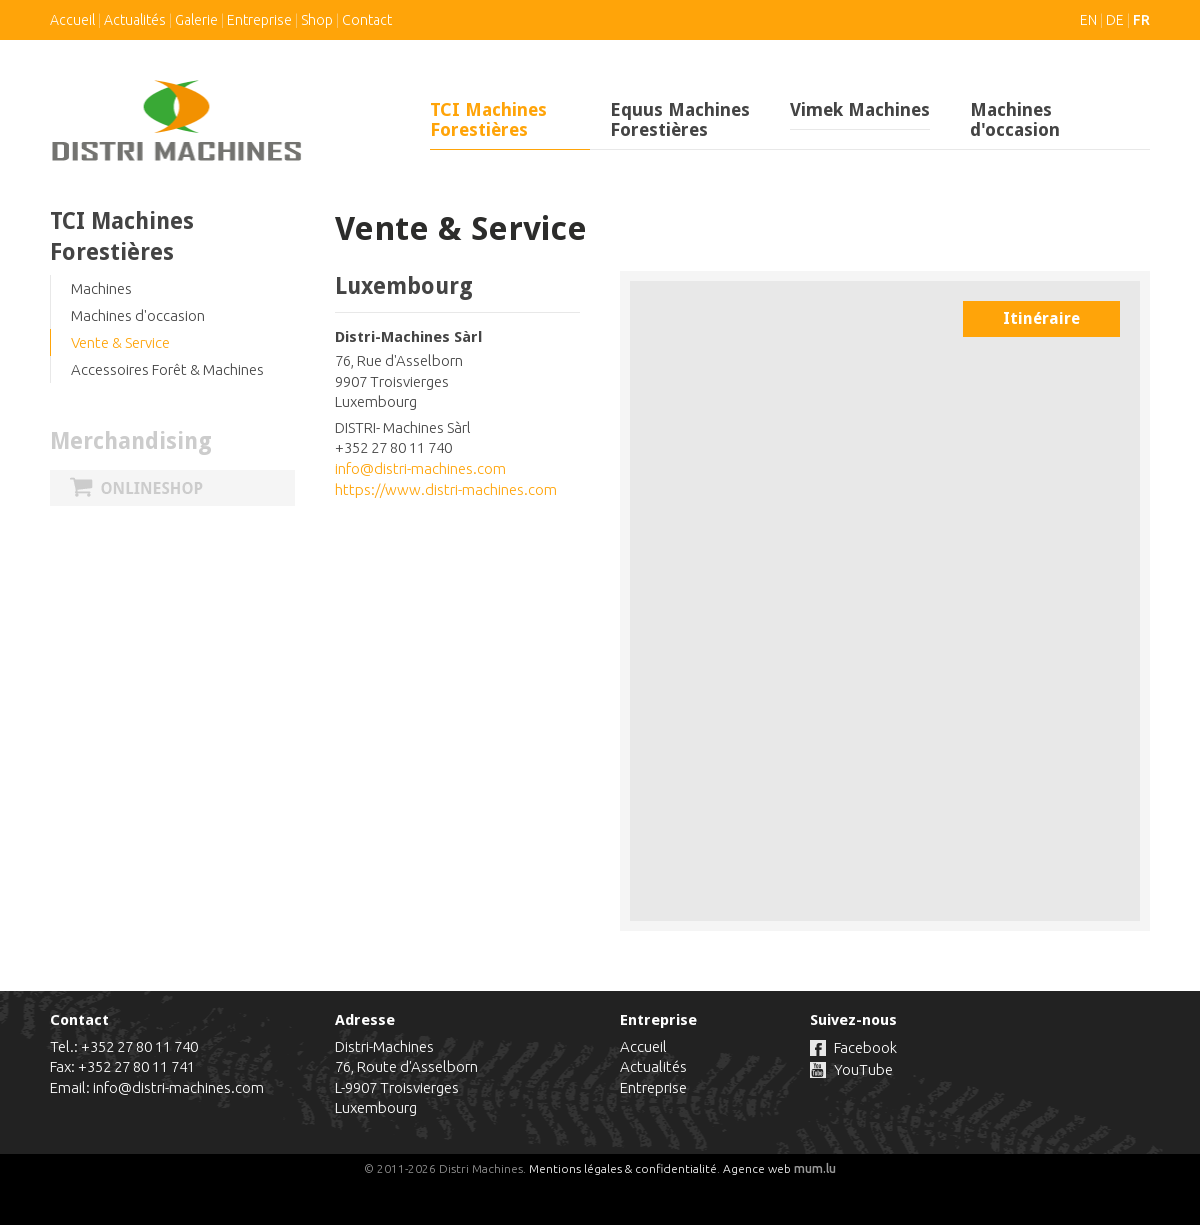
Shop (317, 20)
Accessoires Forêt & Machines (167, 369)
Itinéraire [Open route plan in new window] (1041, 318)
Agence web (757, 1168)
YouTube (863, 1069)
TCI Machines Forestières (488, 119)
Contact (367, 20)
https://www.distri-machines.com (446, 489)
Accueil (72, 20)
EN (1088, 20)
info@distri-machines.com (420, 468)
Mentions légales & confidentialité (623, 1168)
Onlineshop (172, 488)
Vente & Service (120, 342)
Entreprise (259, 20)
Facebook (865, 1047)
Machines (101, 288)
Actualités (135, 20)
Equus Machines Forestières (680, 119)
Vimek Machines (860, 109)
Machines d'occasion (1015, 119)
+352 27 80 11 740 (139, 1046)
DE (1115, 20)
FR (1141, 20)
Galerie (196, 20)
